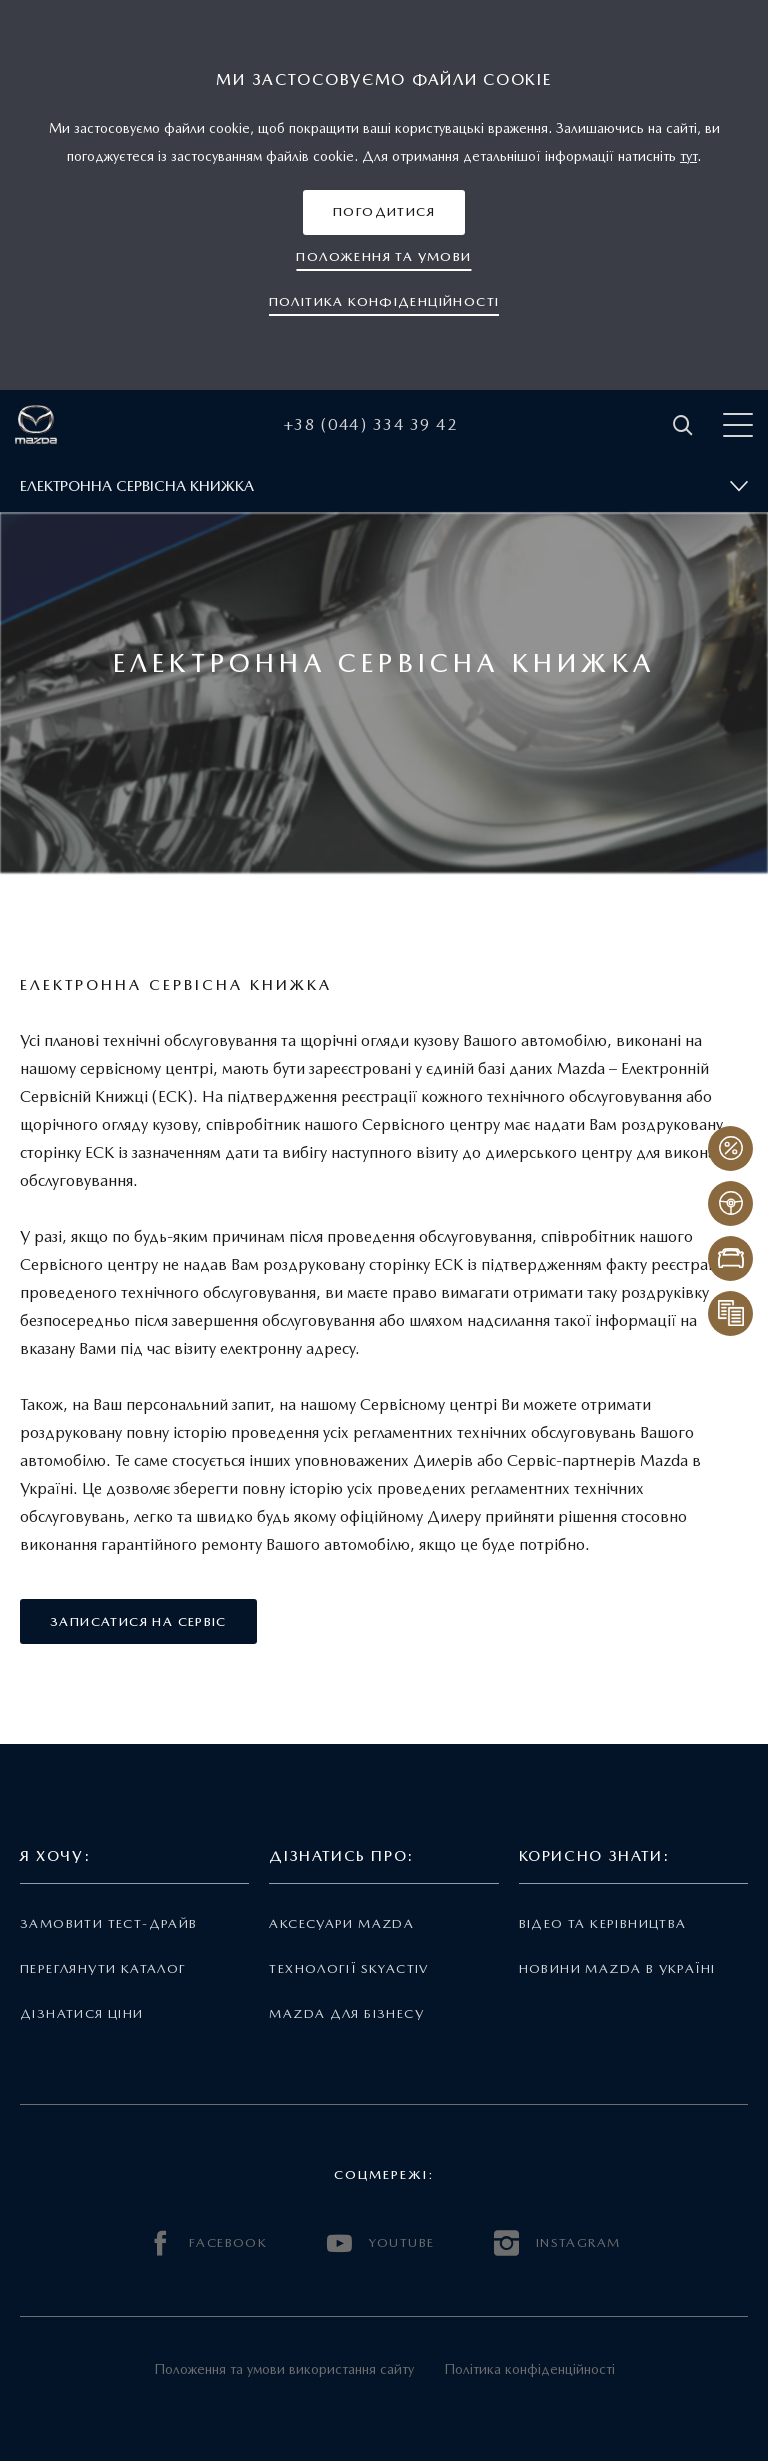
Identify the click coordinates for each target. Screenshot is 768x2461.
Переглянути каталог (103, 1968)
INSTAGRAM (557, 2243)
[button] (384, 212)
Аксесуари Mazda (341, 1923)
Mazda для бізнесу (346, 2013)
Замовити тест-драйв (108, 1923)
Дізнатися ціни (82, 2013)
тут (688, 156)
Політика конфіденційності (529, 2369)
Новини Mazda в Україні (617, 1968)
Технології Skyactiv (348, 1968)
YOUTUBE (380, 2243)
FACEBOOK (208, 2243)
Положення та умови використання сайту (284, 2369)
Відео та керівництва (603, 1923)
